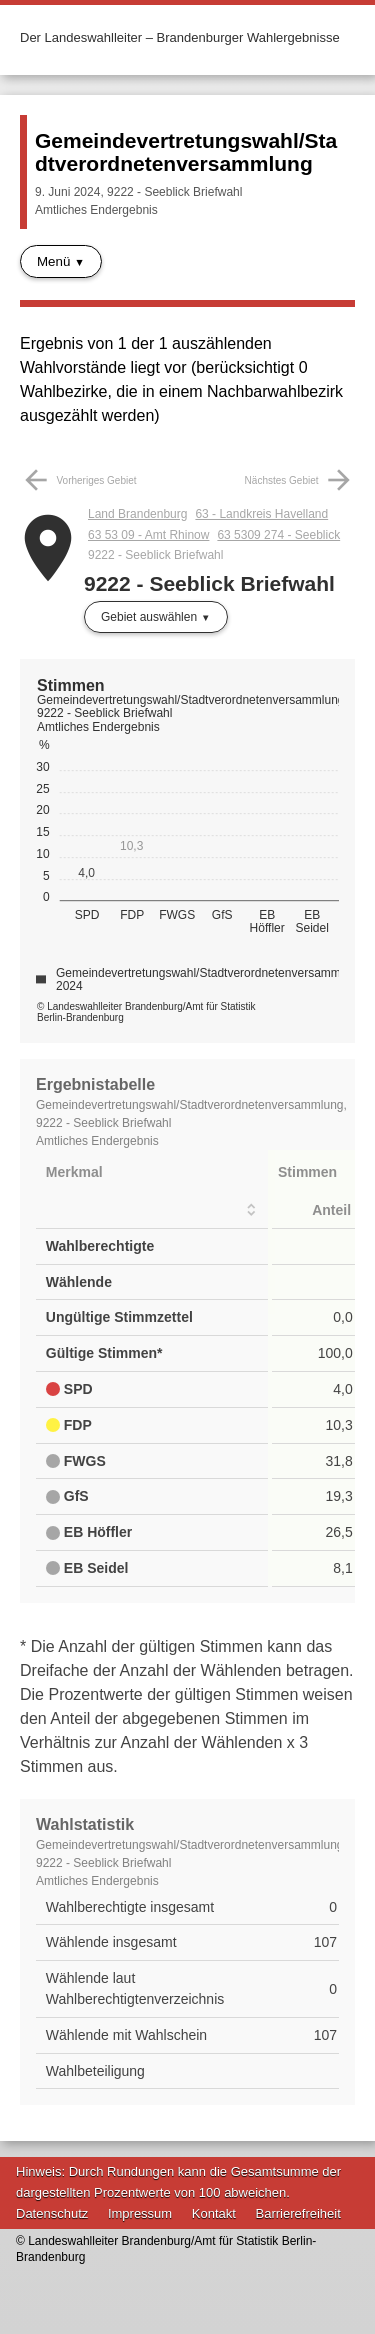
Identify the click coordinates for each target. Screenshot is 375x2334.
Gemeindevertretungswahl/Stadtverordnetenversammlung (186, 152)
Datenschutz (52, 2213)
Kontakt (214, 2213)
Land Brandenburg (137, 514)
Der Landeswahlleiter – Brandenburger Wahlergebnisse (180, 37)
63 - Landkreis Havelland (261, 514)
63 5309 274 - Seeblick (278, 535)
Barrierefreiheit (298, 2213)
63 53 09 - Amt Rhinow (148, 535)
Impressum (140, 2213)
